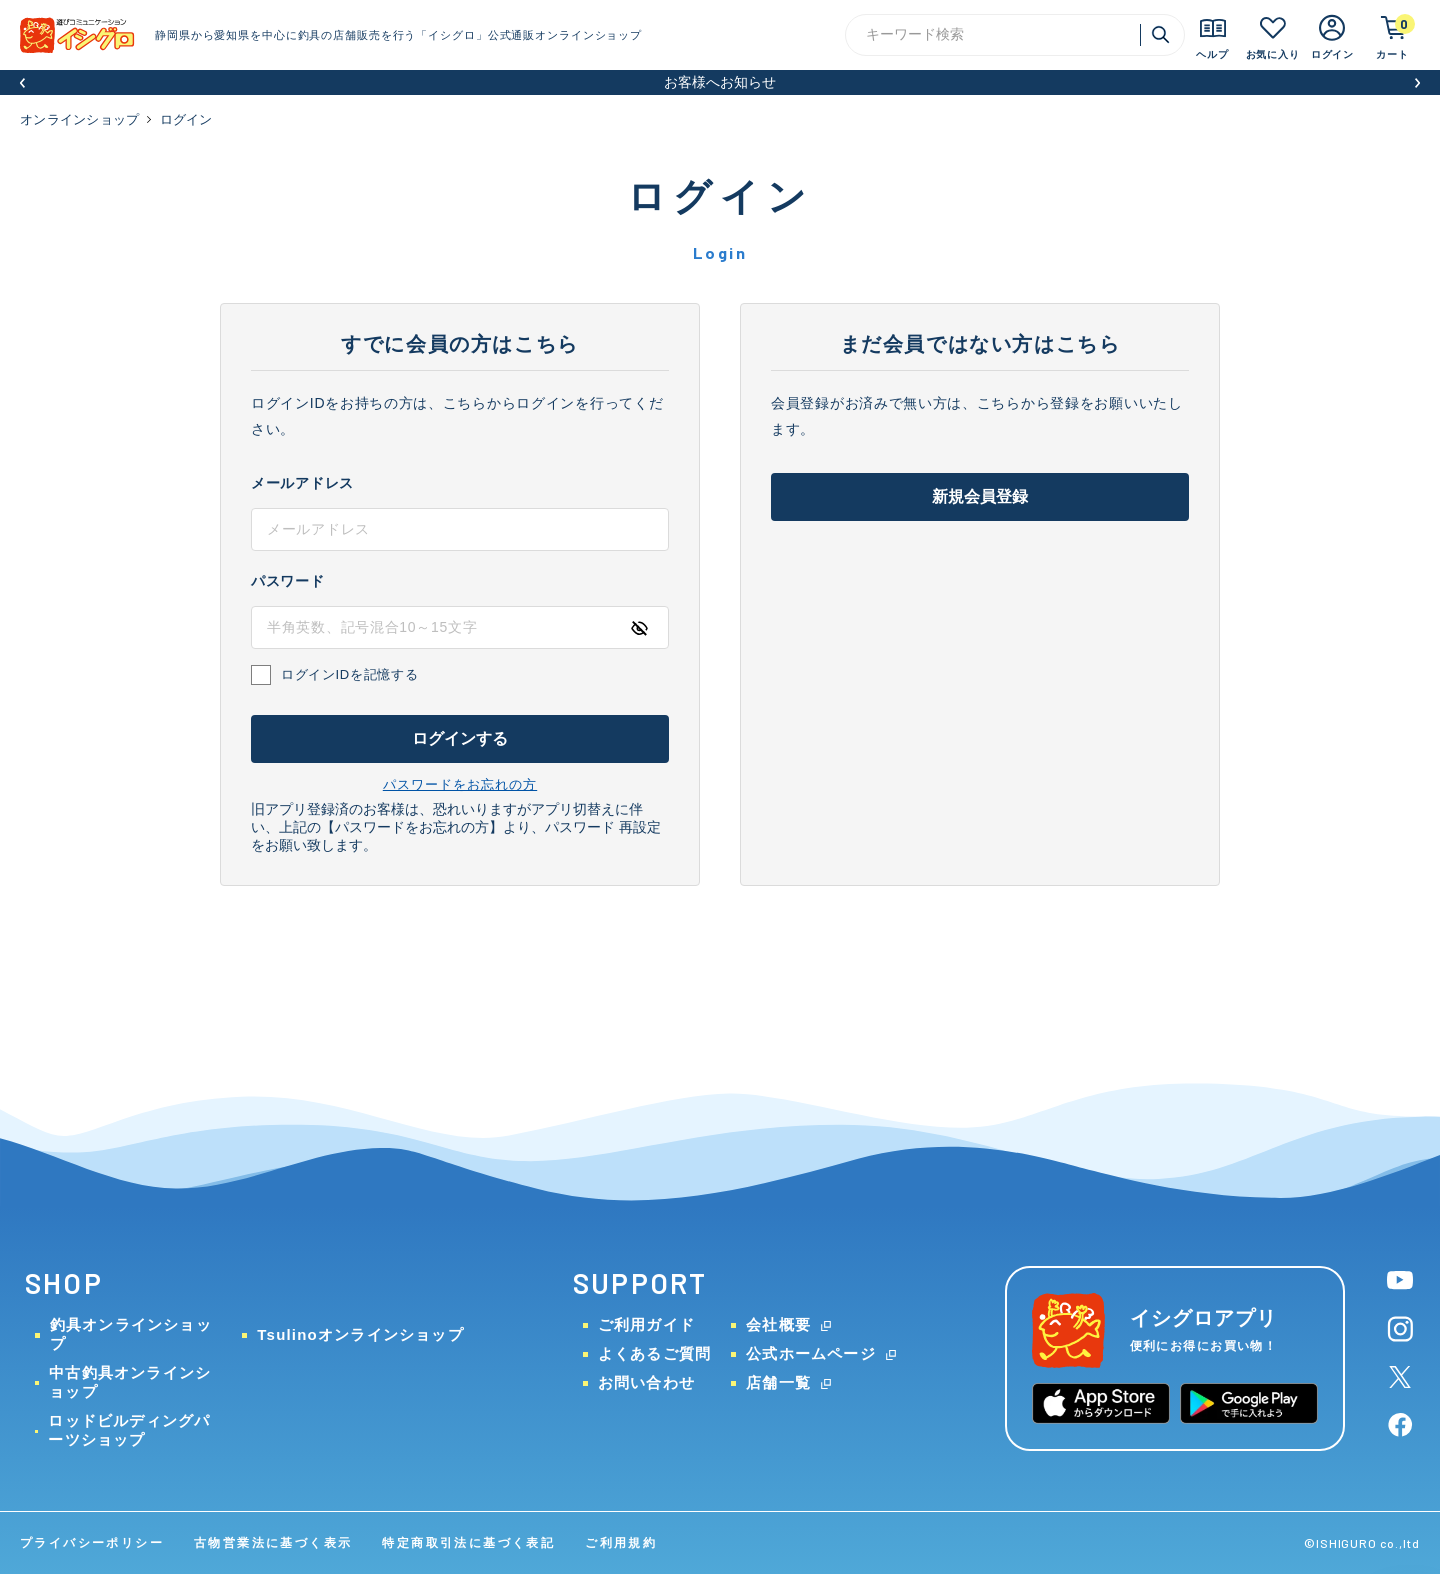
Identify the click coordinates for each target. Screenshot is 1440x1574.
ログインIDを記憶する (349, 674)
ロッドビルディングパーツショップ (129, 1430)
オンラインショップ (79, 119)
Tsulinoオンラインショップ (360, 1334)
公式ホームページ (811, 1353)
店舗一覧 (778, 1382)
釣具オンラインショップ (131, 1334)
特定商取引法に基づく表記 (468, 1543)
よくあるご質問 (654, 1353)
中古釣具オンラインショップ (130, 1382)
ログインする (460, 738)
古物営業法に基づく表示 (273, 1543)
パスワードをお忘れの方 (460, 784)
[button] (22, 82)
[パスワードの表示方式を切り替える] (639, 627)
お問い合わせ (646, 1382)
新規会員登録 (980, 496)
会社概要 (778, 1324)
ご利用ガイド (646, 1324)
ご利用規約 (621, 1543)
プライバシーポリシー (92, 1543)
